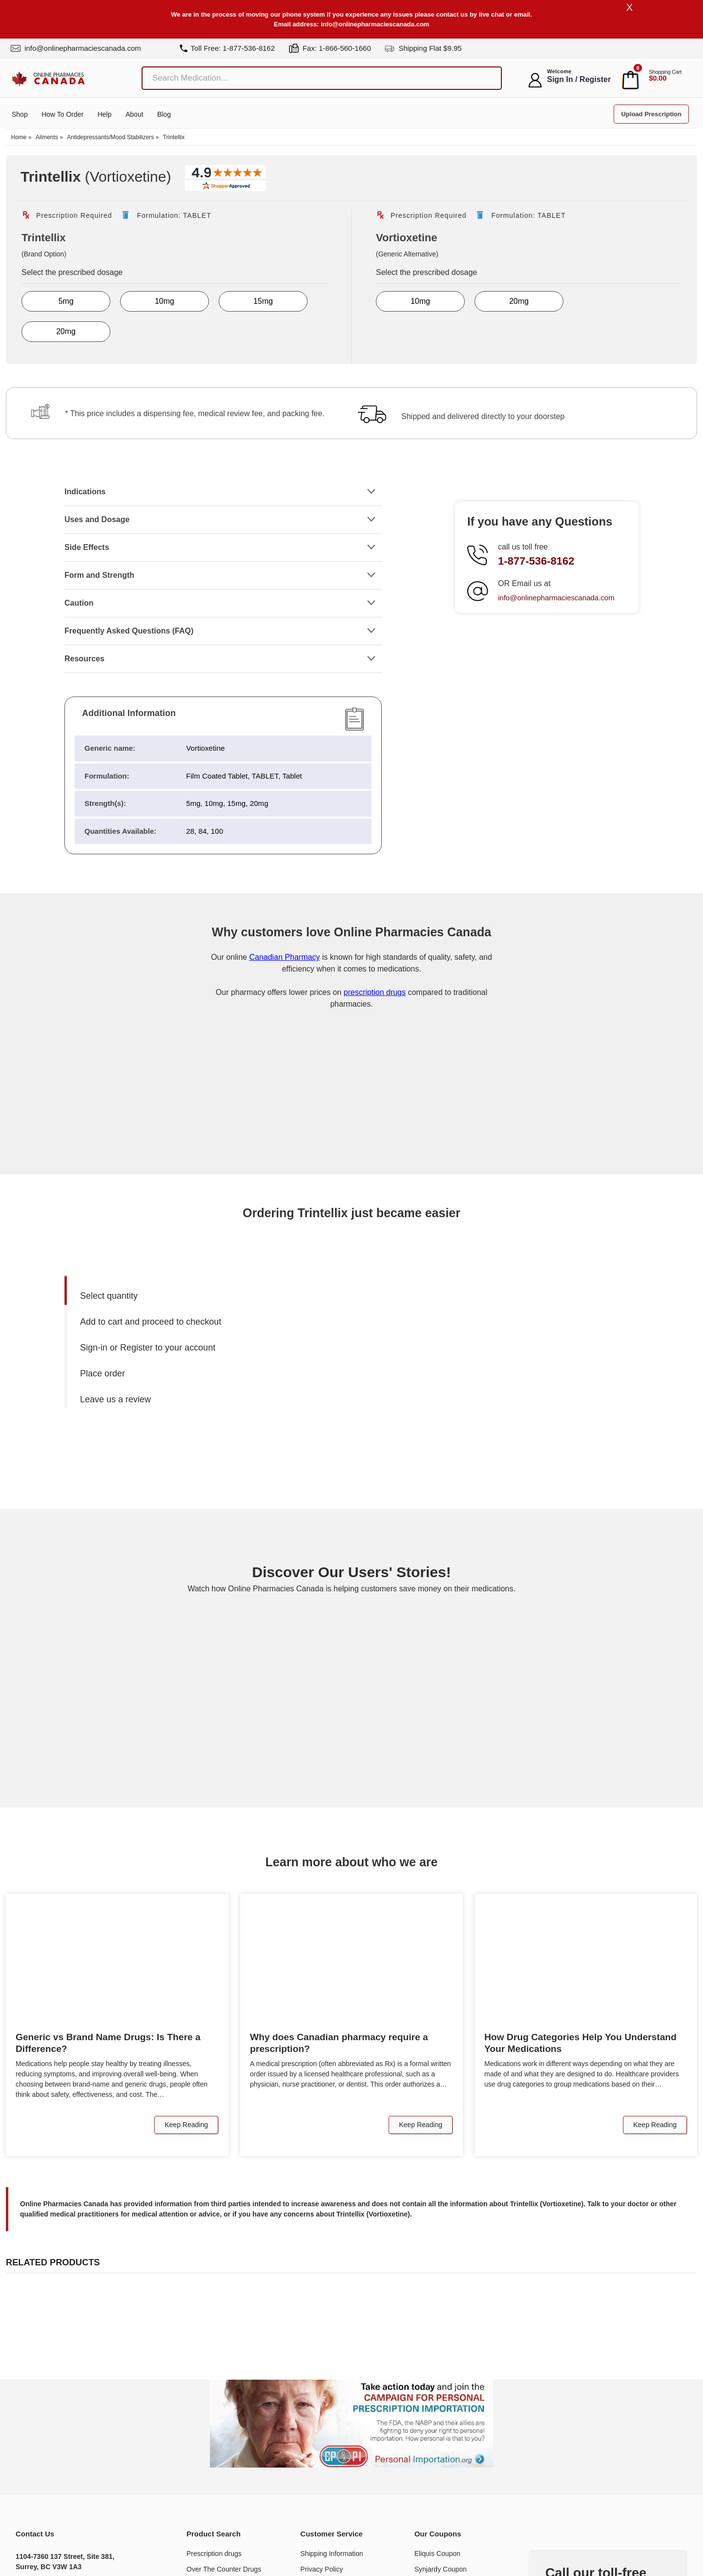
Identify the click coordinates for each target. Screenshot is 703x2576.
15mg (263, 301)
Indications (84, 492)
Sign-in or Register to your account (147, 1348)
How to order (62, 115)
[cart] (631, 80)
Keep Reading (186, 2125)
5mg (65, 301)
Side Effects (86, 548)
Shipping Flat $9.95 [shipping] (423, 48)
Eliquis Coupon (437, 2554)
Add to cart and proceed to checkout (150, 1322)
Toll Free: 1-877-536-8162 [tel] (227, 48)
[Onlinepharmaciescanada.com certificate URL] (351, 1134)
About (134, 115)
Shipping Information (331, 2554)
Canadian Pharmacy (284, 957)
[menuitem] (213, 1296)
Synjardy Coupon (440, 2570)
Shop (20, 115)
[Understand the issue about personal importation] (351, 2424)
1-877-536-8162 (536, 561)
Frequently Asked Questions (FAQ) (128, 631)
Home (19, 137)
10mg (164, 301)
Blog (164, 115)
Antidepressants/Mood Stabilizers (110, 137)
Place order (102, 1374)
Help (105, 115)
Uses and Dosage (96, 520)
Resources (84, 659)
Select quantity (109, 1296)
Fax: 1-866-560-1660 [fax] (330, 48)
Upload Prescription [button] (651, 114)
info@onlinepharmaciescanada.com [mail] (76, 48)
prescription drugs (375, 993)
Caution (79, 603)
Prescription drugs (214, 2554)
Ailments (47, 137)
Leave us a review (115, 1400)
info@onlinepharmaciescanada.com (375, 24)
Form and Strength (99, 575)
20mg (66, 332)
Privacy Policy (321, 2570)
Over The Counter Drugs (223, 2570)
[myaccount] (535, 80)
